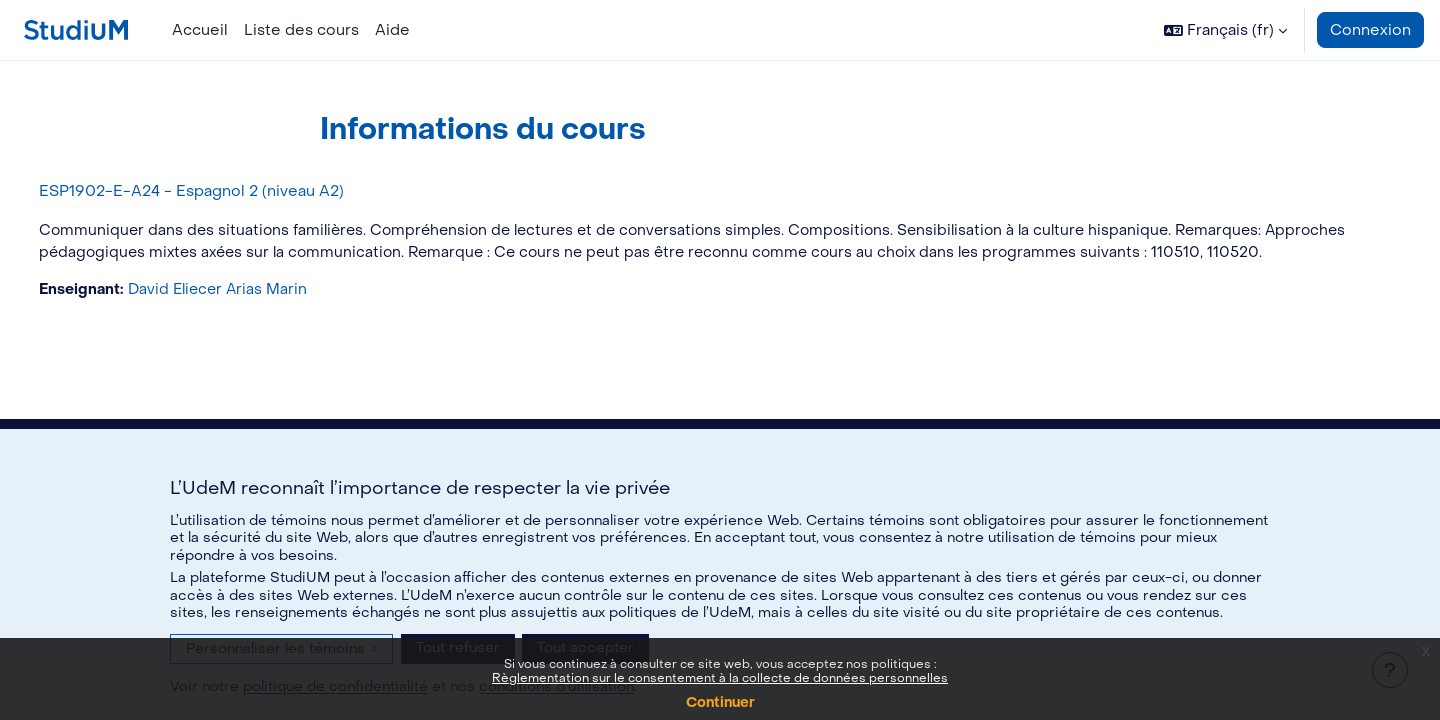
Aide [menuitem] (392, 30)
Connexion (1370, 30)
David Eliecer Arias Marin (259, 314)
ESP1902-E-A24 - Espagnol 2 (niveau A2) (228, 191)
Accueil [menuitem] (200, 30)
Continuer (720, 702)
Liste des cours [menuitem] (301, 30)
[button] (1225, 30)
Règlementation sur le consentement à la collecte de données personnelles (720, 678)
